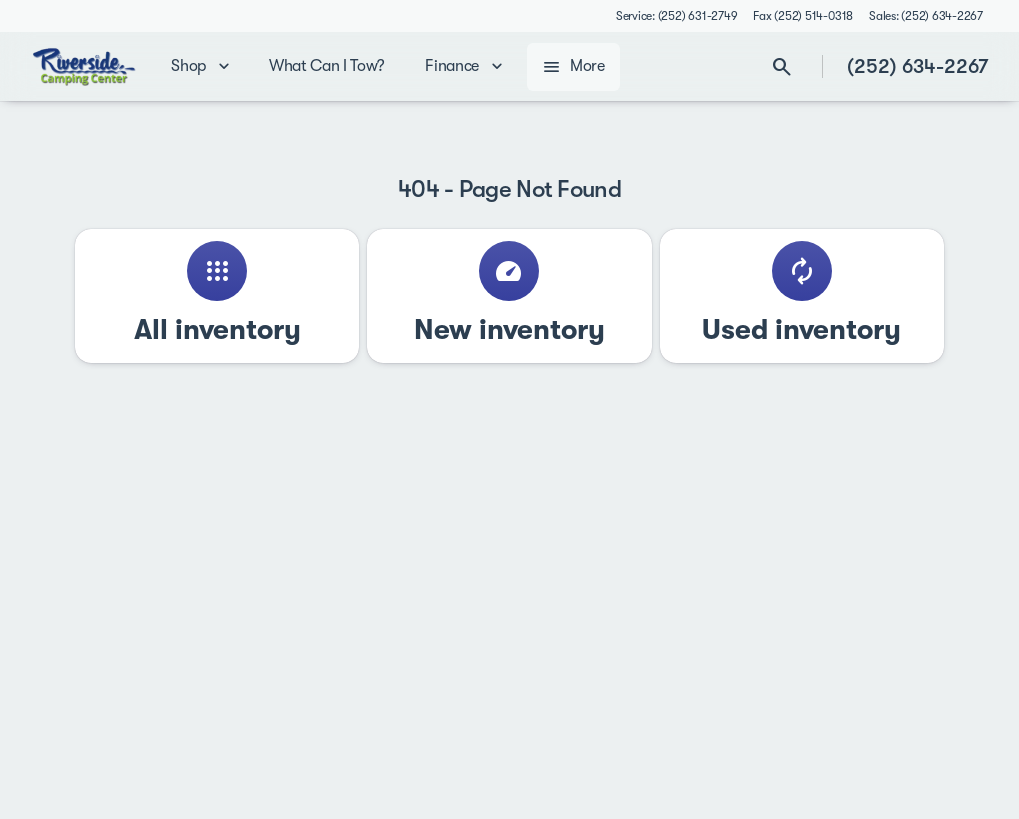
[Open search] (782, 67)
